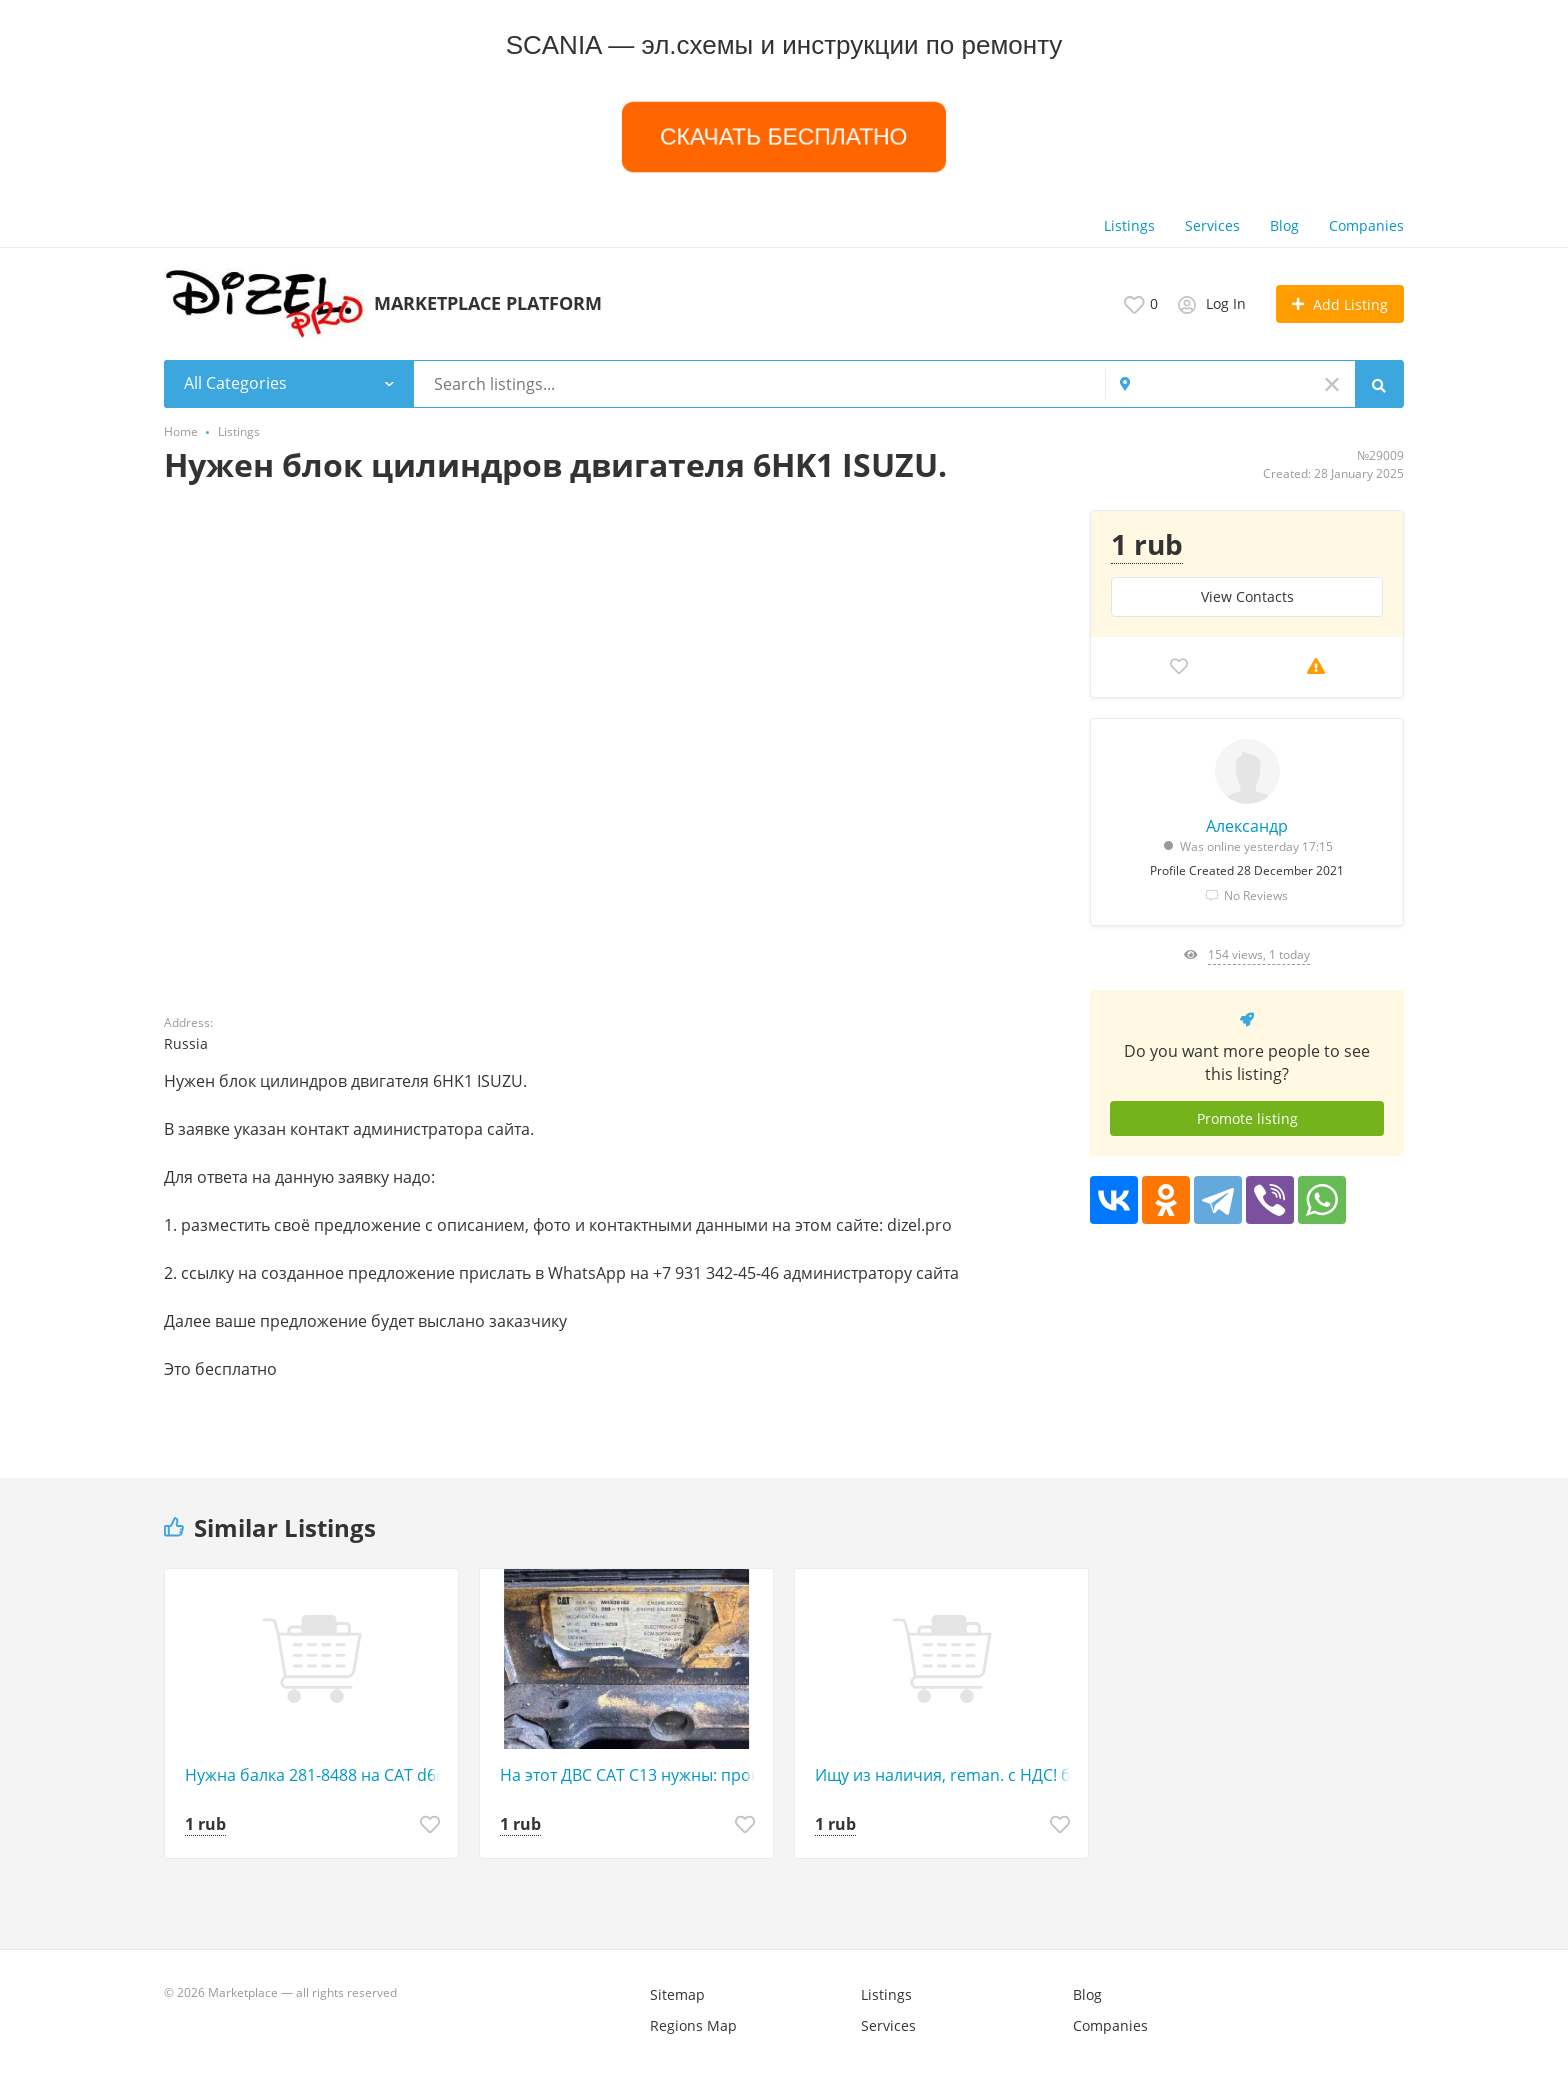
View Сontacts (1247, 596)
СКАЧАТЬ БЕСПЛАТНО (784, 136)
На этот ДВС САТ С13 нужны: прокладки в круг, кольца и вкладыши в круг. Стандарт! (631, 1775)
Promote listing (1247, 1118)
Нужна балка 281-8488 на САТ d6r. (316, 1775)
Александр (1247, 826)
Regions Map (693, 2025)
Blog (1284, 225)
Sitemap (677, 1994)
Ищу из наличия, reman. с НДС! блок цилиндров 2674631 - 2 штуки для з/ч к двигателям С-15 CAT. (946, 1775)
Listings (1129, 225)
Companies (1366, 225)
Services (1212, 225)
